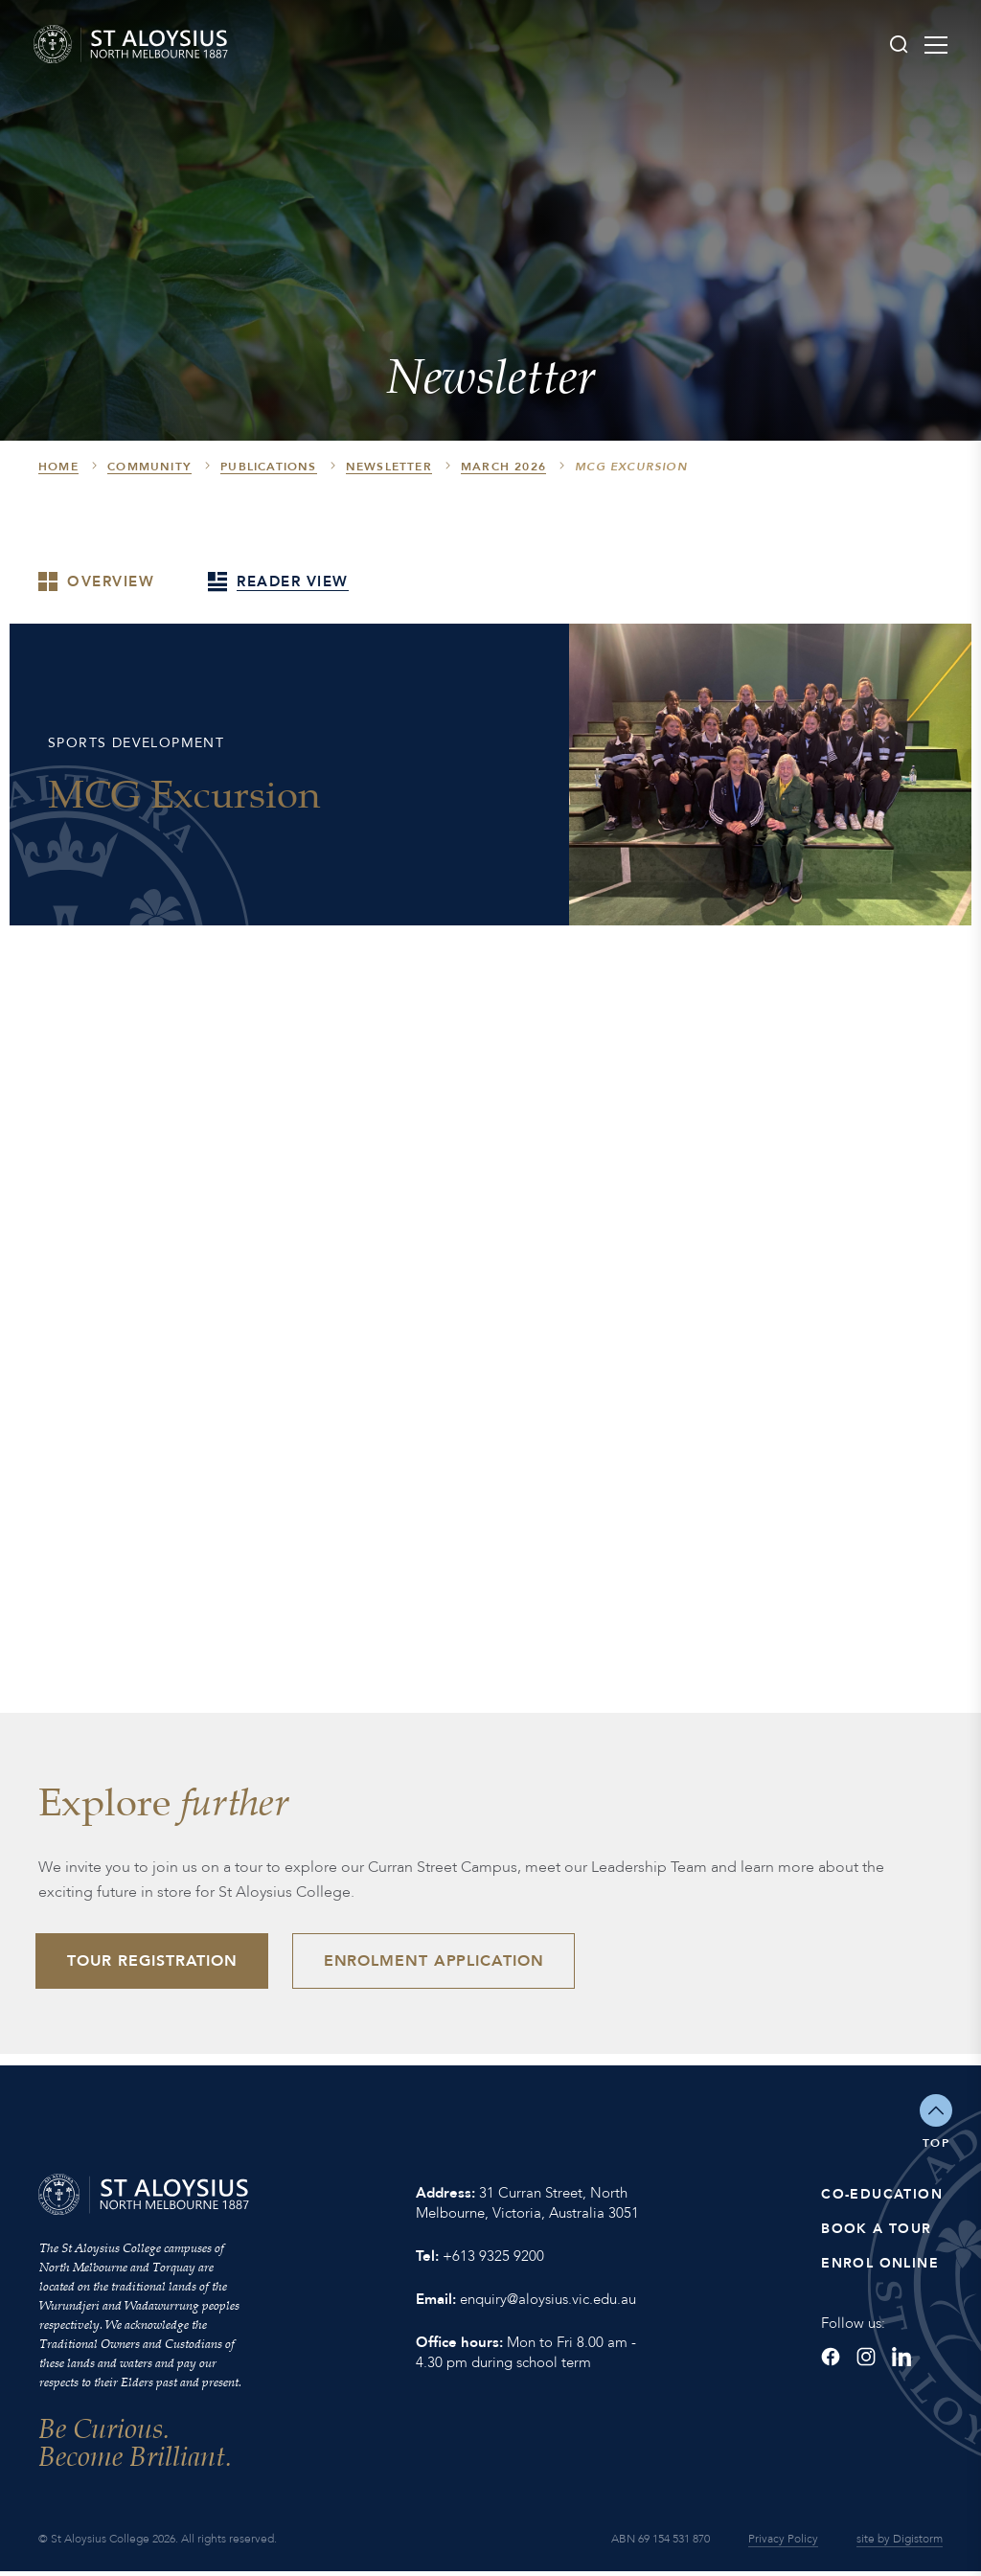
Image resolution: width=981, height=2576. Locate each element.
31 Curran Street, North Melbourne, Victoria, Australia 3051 (527, 2206)
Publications (268, 466)
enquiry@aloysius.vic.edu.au (548, 2303)
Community (149, 466)
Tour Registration (157, 1961)
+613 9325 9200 (493, 2259)
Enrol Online (880, 2267)
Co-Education (882, 2198)
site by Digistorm (899, 2543)
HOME (58, 466)
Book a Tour (876, 2232)
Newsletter (389, 466)
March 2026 (503, 466)
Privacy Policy (783, 2543)
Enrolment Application (448, 1961)
